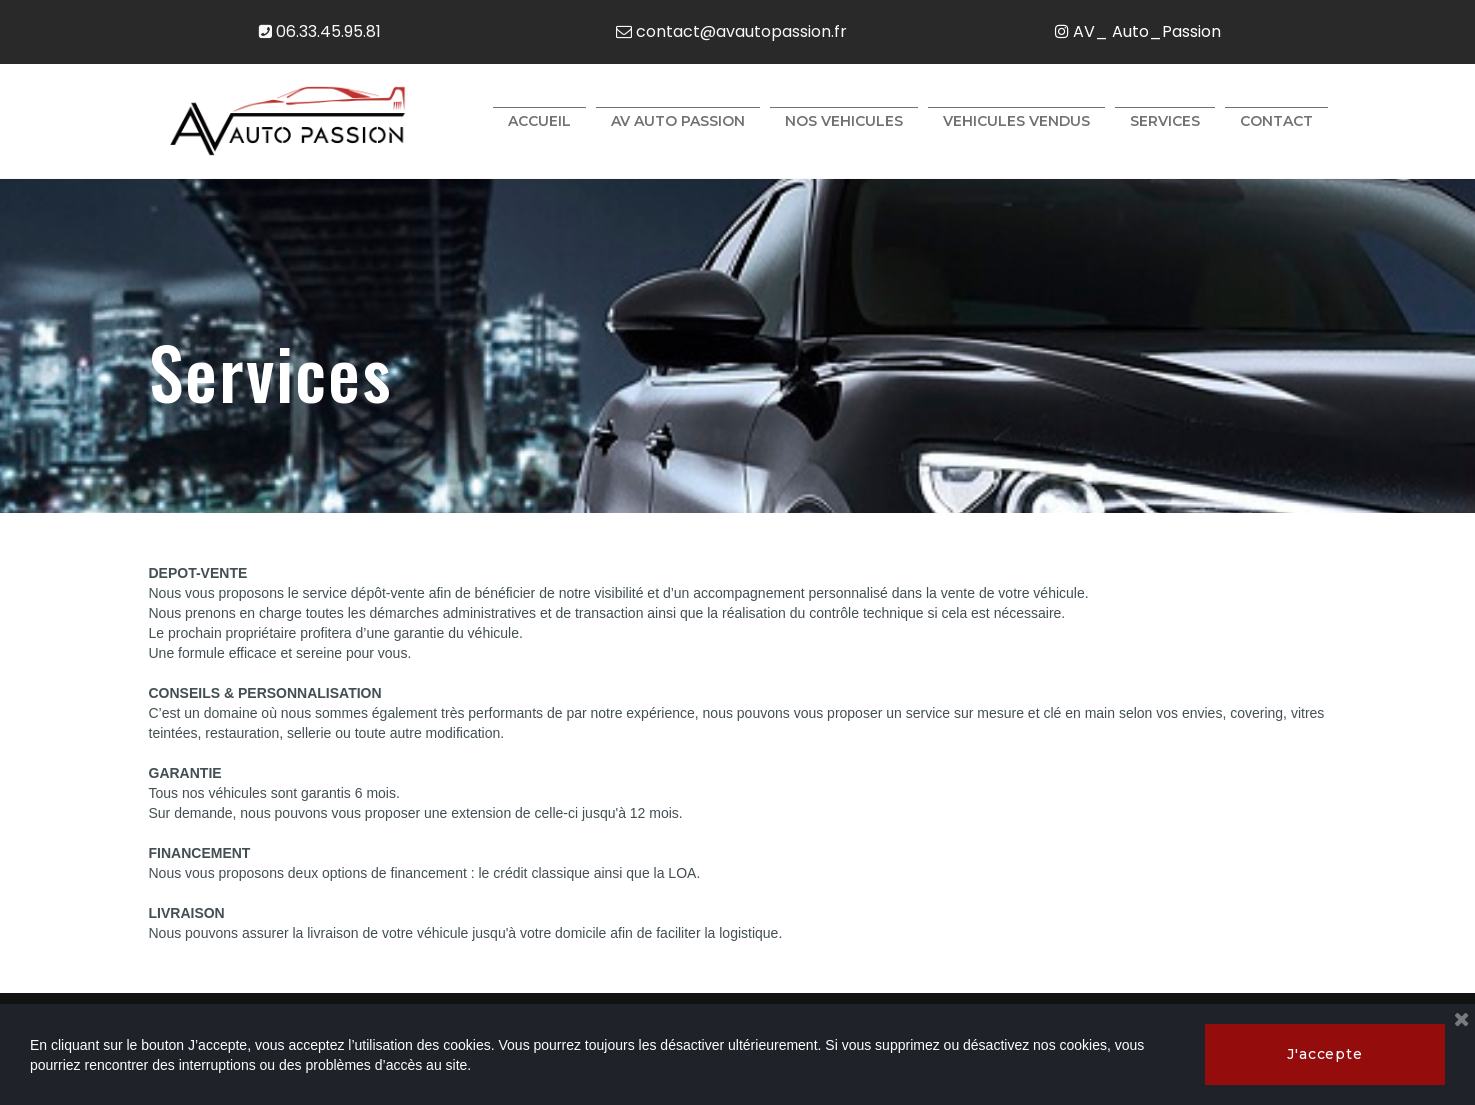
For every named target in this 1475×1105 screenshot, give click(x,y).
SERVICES (1165, 121)
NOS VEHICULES (844, 121)
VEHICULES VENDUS (1016, 121)
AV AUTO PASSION (678, 121)
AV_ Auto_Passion (1138, 31)
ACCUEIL (539, 121)
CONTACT (1276, 121)
